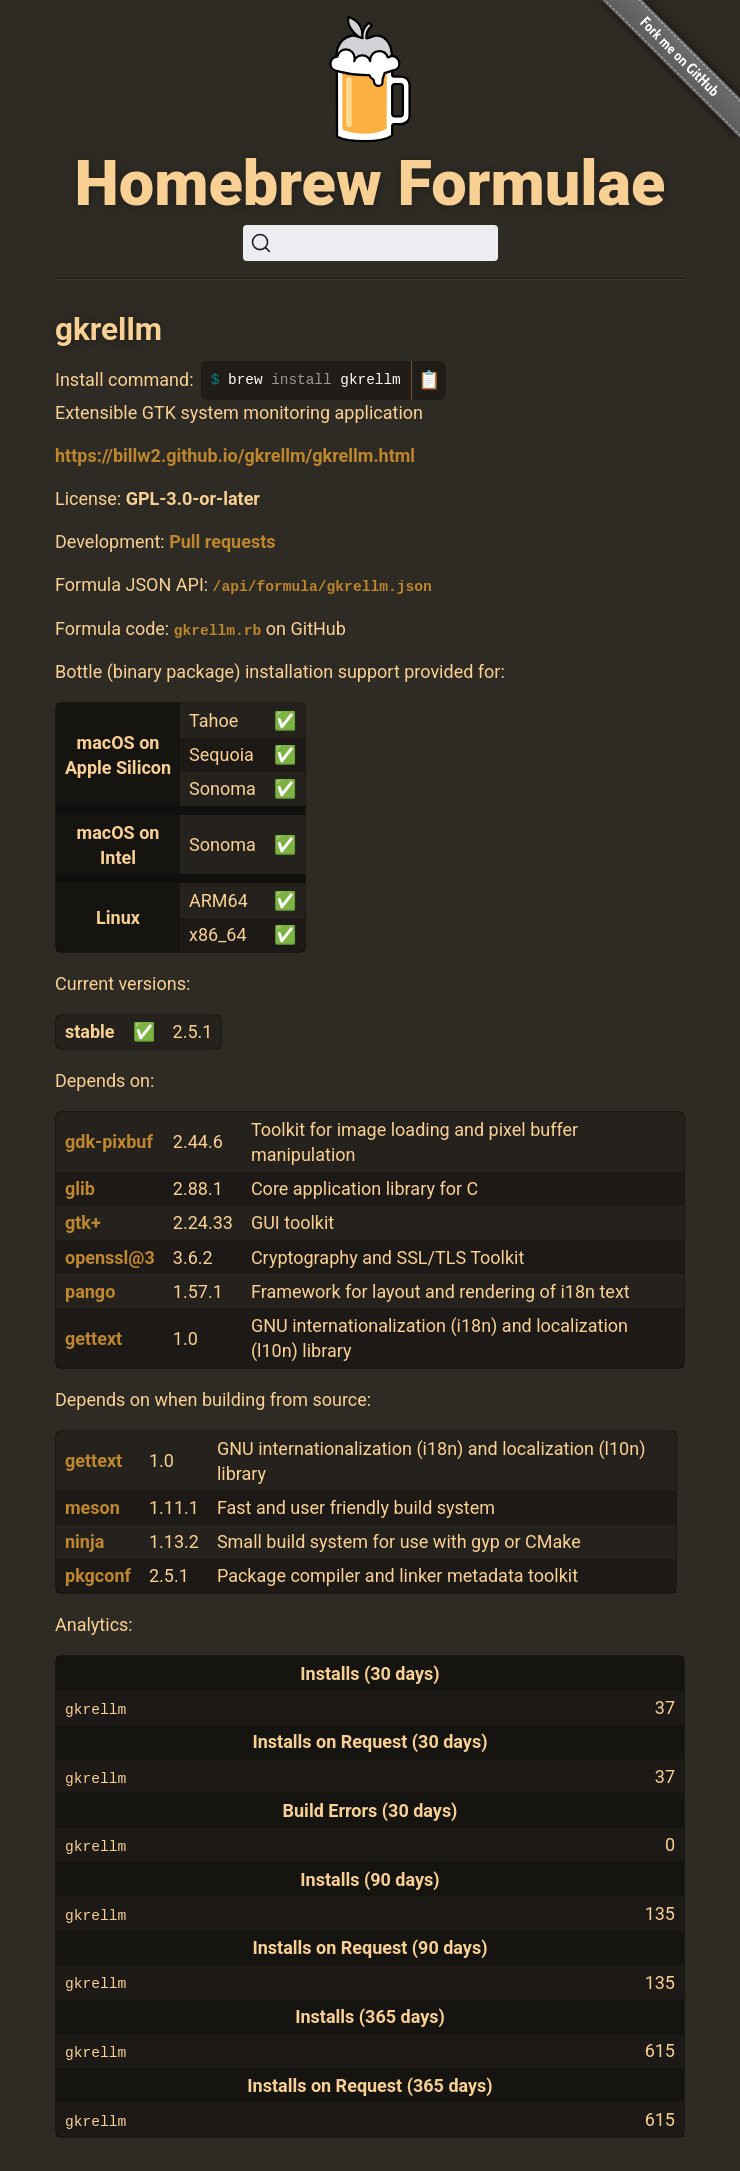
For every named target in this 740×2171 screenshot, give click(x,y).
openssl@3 (110, 1256)
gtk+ (83, 1222)
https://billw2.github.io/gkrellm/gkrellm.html (235, 455)
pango (90, 1290)
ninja (84, 1541)
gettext (93, 1337)
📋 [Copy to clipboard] (429, 380)
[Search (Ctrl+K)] (370, 243)
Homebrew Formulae (370, 183)
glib (80, 1188)
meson (92, 1506)
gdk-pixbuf (109, 1141)
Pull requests (222, 541)
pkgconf (98, 1575)
